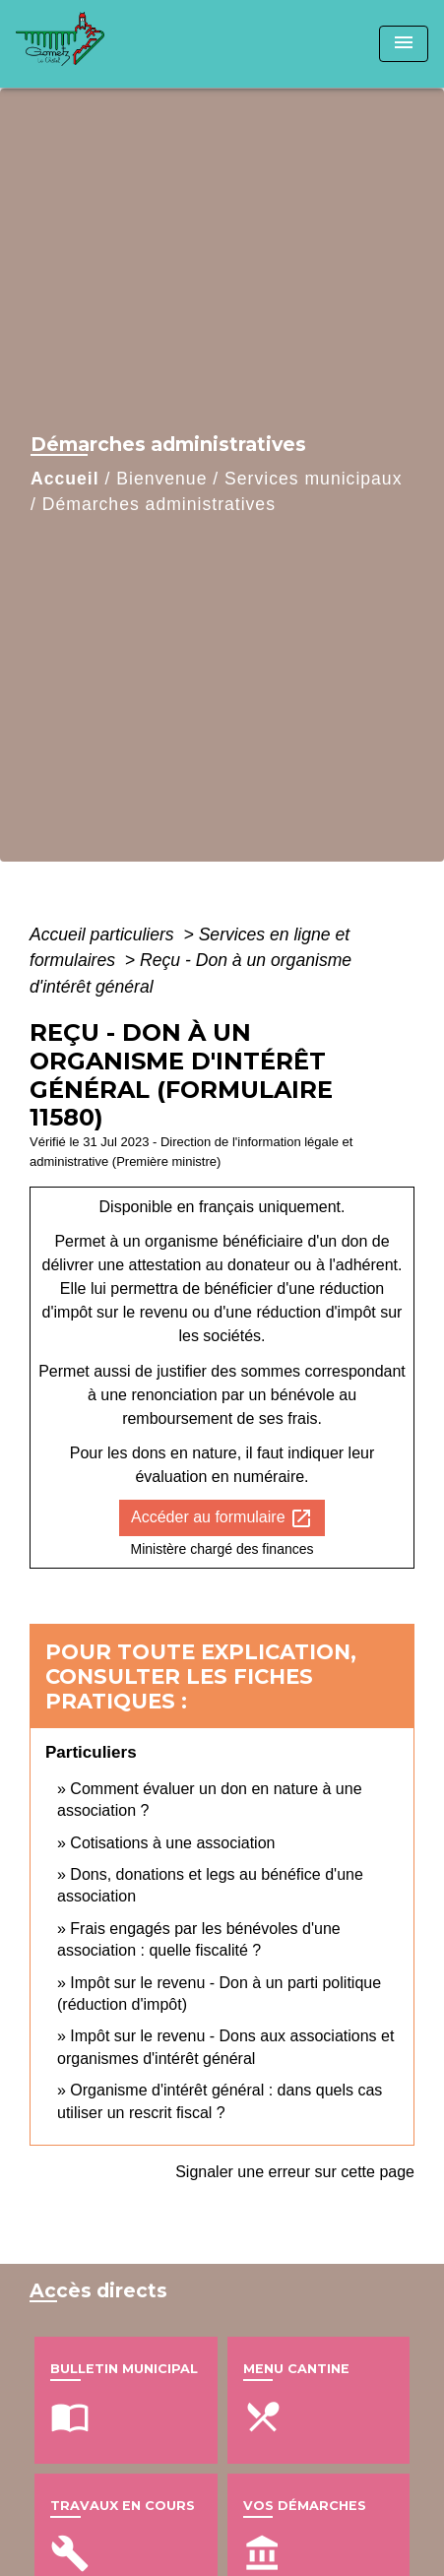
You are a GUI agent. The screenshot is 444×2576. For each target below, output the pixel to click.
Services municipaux (313, 478)
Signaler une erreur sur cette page (294, 2171)
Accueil (65, 478)
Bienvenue (161, 478)
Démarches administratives (159, 504)
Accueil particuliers (104, 934)
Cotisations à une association (172, 1843)
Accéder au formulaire (222, 1518)
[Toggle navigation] (403, 44)
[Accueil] (89, 44)
